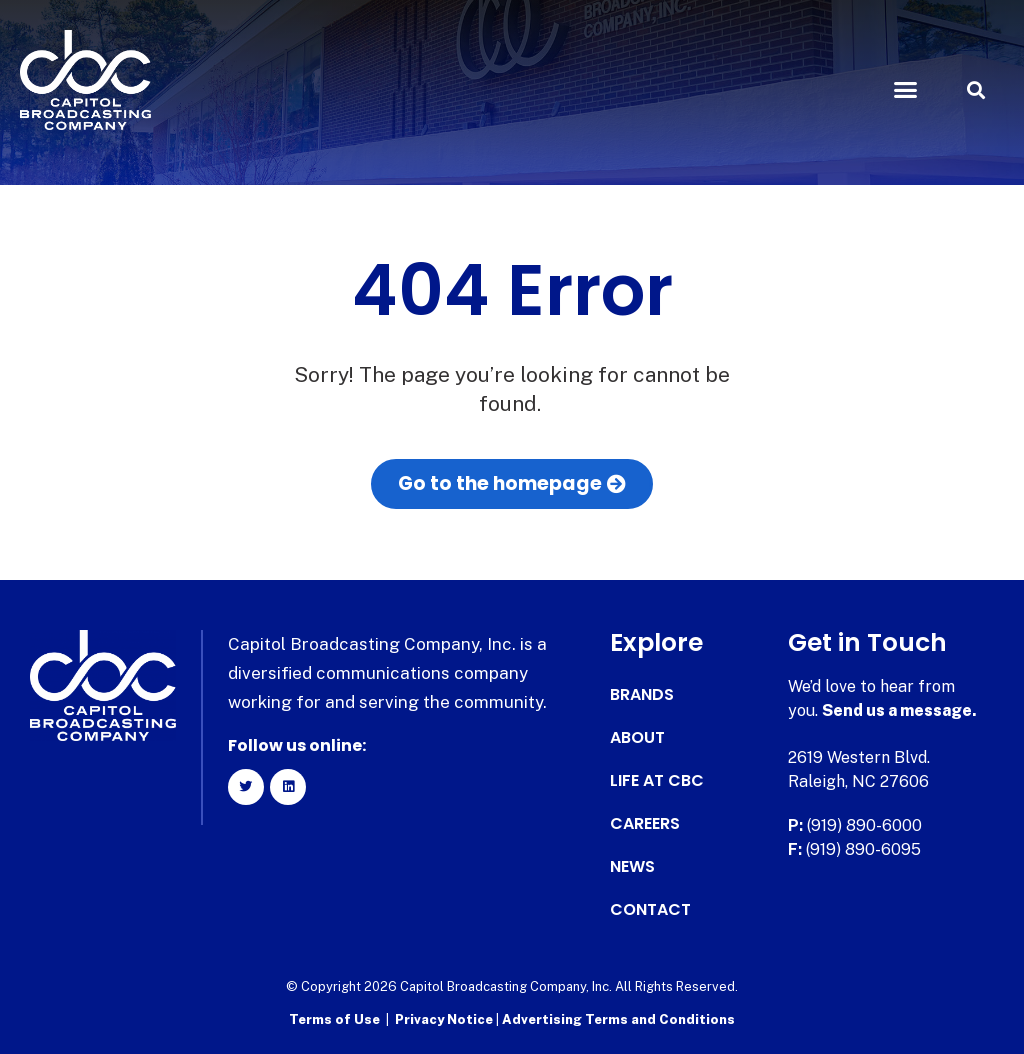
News (632, 867)
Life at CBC (657, 781)
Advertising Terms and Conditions (618, 1019)
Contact (650, 910)
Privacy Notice (445, 1019)
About (637, 738)
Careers (645, 824)
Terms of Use (334, 1019)
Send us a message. (899, 710)
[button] (905, 90)
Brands (642, 695)
